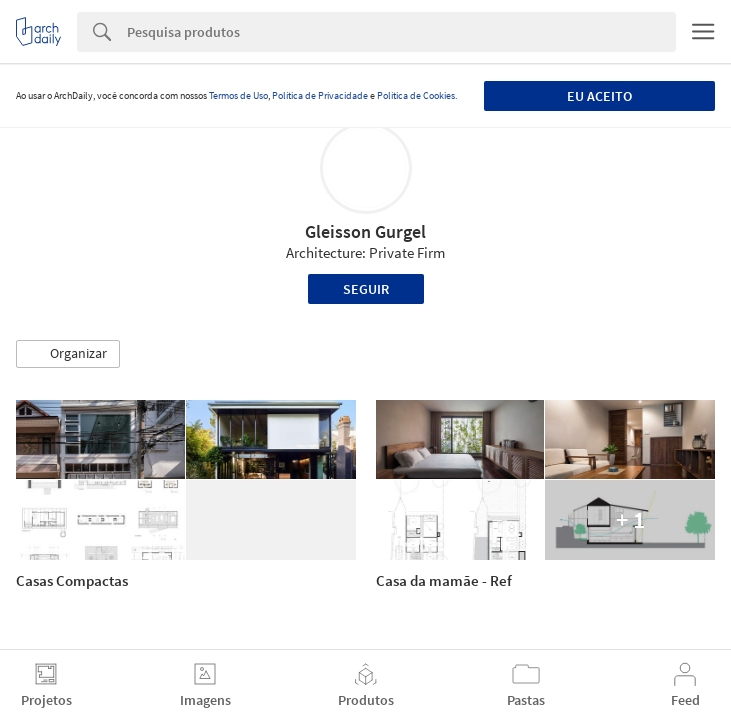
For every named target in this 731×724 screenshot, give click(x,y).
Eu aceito (599, 96)
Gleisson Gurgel (365, 231)
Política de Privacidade (320, 95)
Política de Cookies (416, 95)
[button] (68, 354)
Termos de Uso (238, 95)
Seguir (366, 289)
